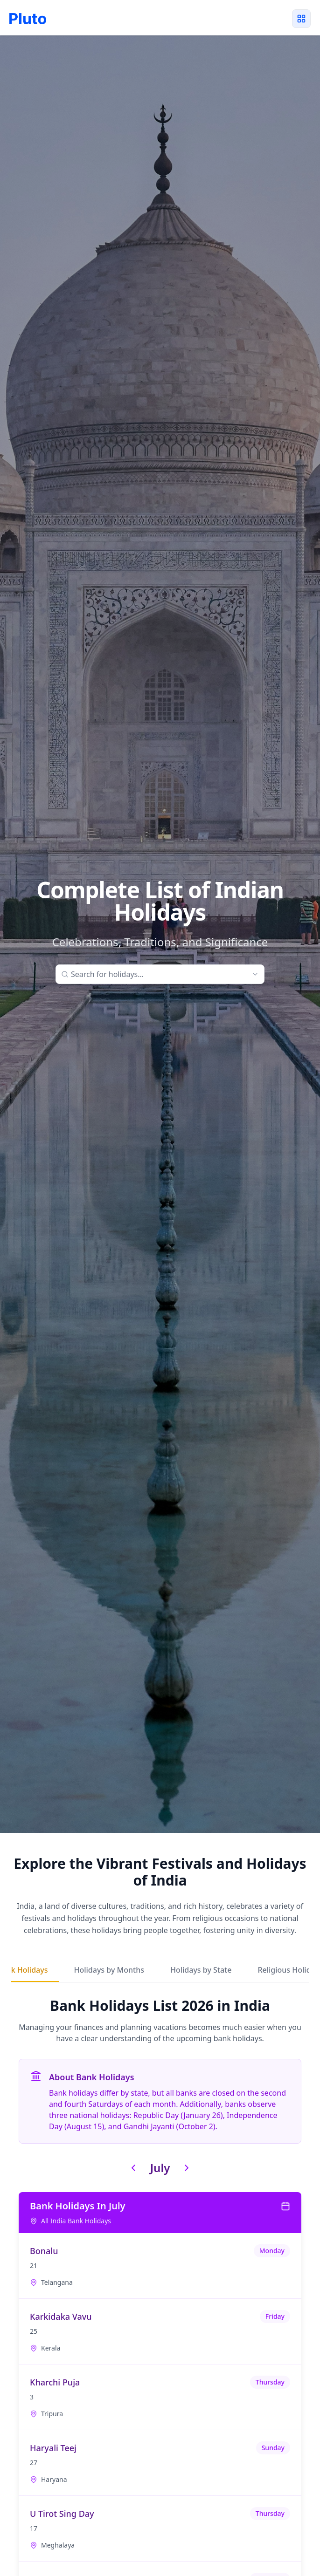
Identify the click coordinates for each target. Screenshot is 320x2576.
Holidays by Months (109, 1970)
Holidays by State (200, 1970)
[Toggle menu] (301, 18)
